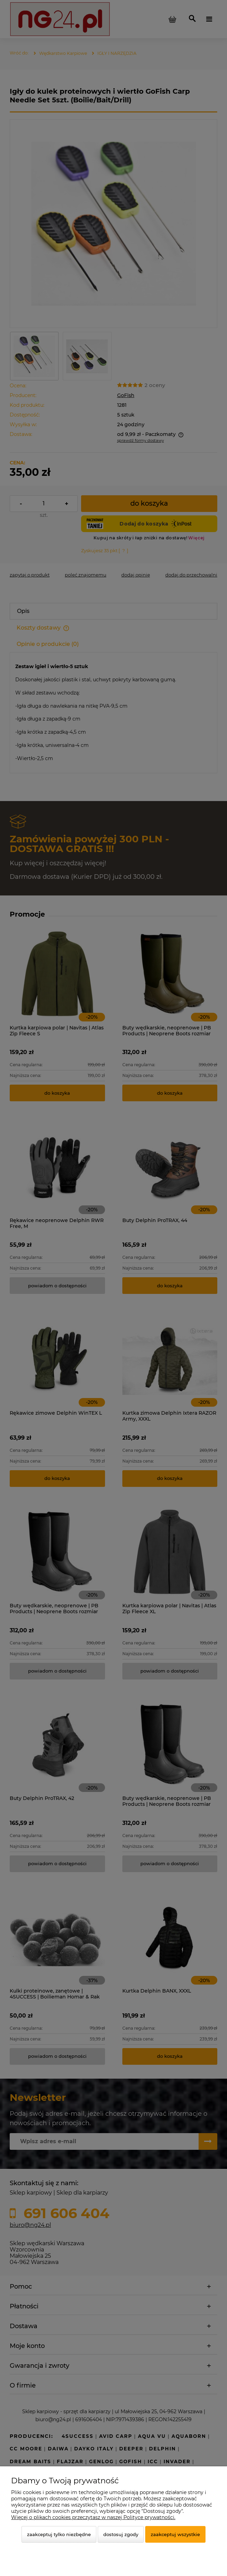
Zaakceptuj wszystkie (175, 2534)
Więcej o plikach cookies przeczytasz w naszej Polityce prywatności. (93, 2517)
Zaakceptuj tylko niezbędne (59, 2534)
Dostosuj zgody (120, 2534)
